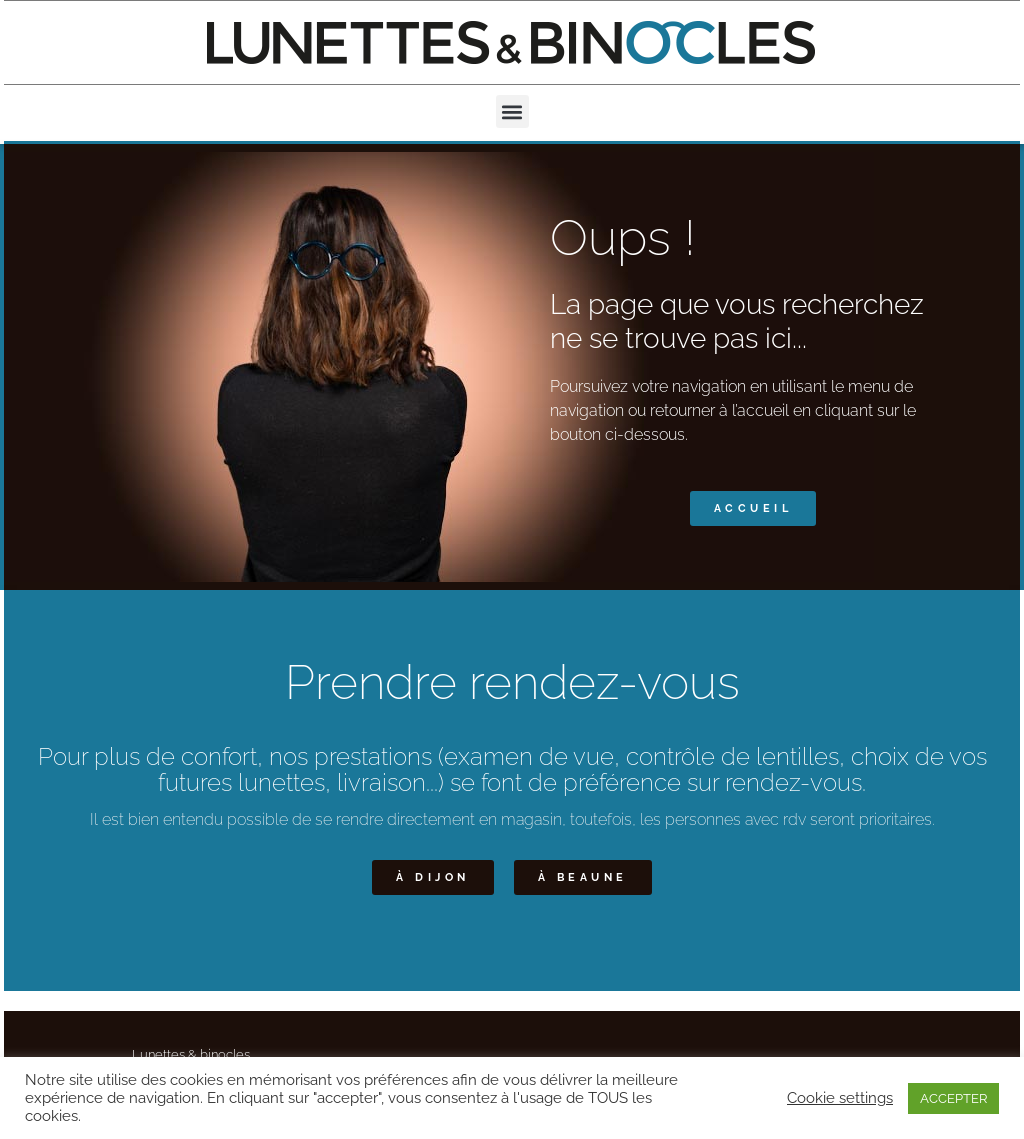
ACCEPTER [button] (953, 1098)
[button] (512, 111)
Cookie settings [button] (840, 1097)
